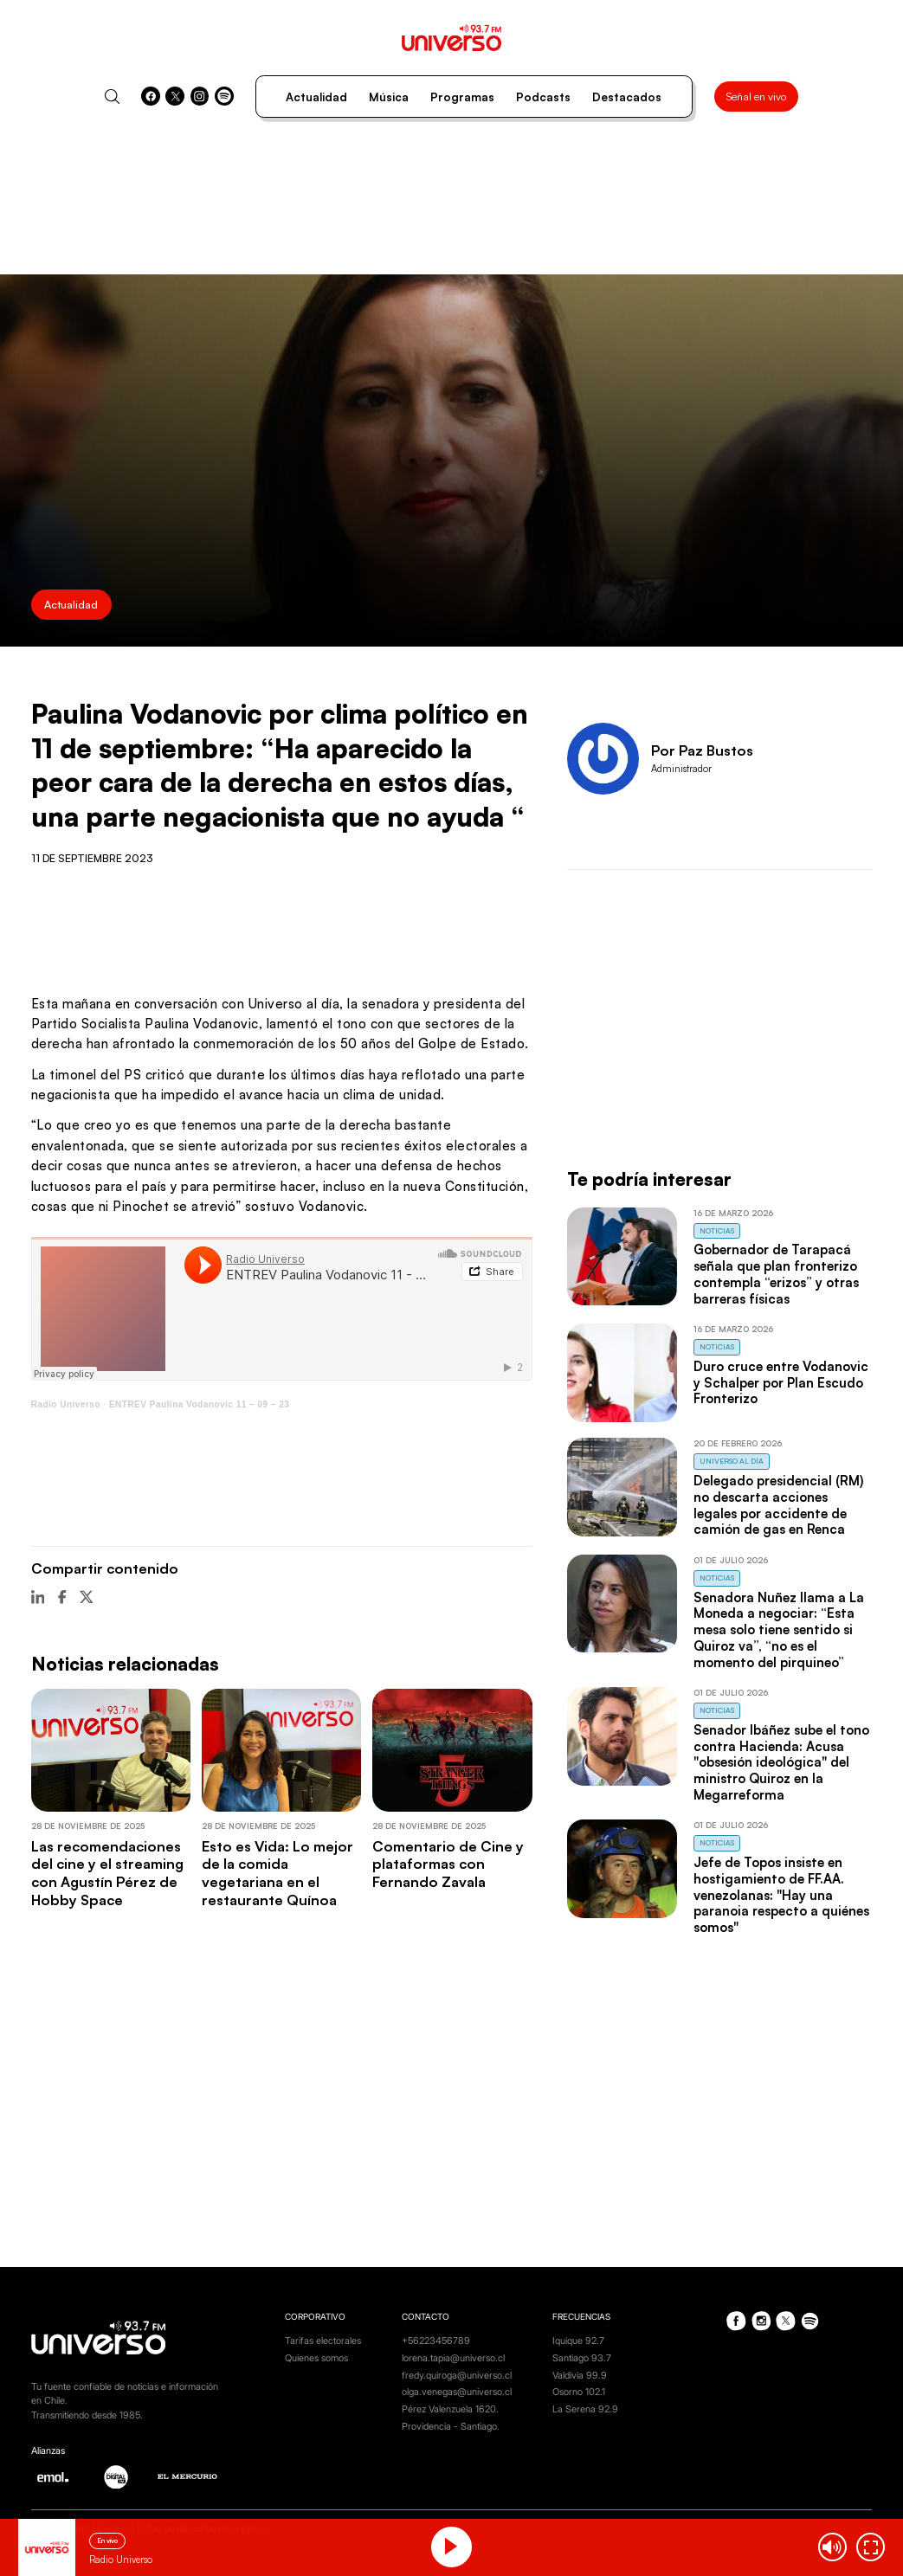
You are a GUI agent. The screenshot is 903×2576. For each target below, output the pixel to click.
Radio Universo (65, 1404)
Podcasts (543, 97)
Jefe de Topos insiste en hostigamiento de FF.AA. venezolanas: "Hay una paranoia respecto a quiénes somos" (781, 1894)
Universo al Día (732, 1460)
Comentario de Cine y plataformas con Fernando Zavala (448, 1863)
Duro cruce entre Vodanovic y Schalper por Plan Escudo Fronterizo (780, 1382)
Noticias (717, 1230)
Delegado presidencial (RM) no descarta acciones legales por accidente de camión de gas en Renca (778, 1504)
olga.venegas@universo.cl (457, 2392)
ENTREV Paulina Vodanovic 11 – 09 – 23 (199, 1404)
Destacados (626, 97)
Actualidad (316, 97)
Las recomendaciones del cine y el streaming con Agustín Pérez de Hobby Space (107, 1873)
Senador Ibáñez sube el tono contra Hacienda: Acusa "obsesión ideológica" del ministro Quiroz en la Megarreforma (781, 1762)
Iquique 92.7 (578, 2340)
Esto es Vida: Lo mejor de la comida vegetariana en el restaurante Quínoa (277, 1873)
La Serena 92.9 (585, 2409)
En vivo (107, 2540)
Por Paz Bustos (702, 750)
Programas (462, 97)
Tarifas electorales (323, 2340)
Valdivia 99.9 (579, 2375)
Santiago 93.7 (581, 2358)
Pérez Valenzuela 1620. (450, 2409)
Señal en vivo (756, 96)
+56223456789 (436, 2340)
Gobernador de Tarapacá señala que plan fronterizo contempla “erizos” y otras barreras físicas (776, 1273)
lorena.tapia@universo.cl (453, 2358)
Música (389, 97)
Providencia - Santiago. (451, 2426)
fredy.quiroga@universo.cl (457, 2375)
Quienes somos (316, 2358)
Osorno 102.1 (578, 2392)
